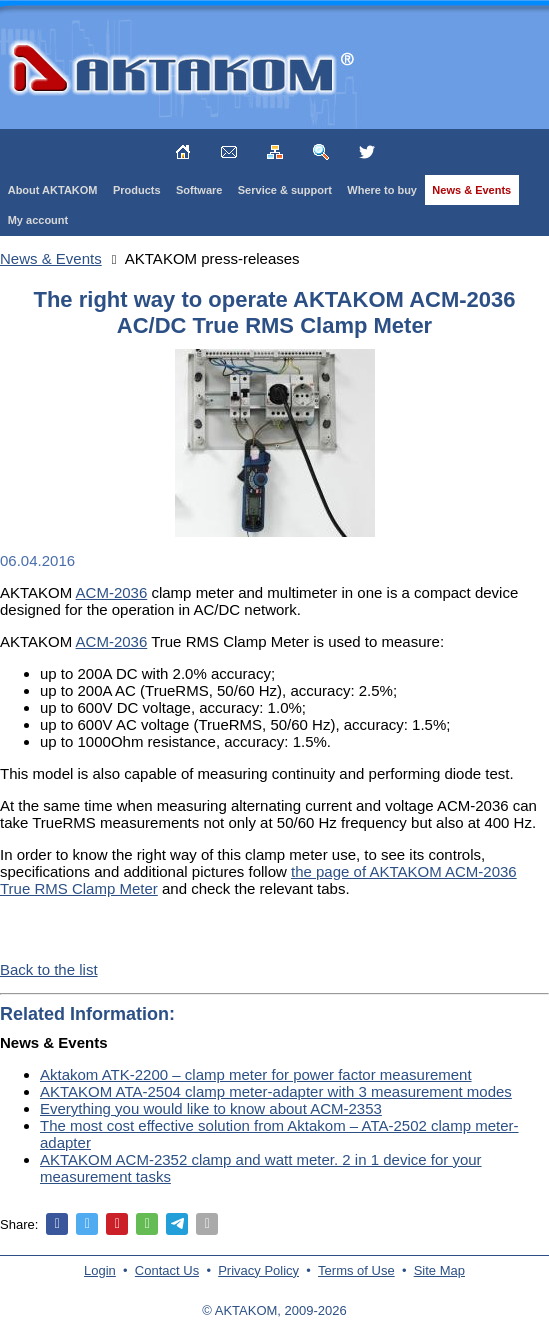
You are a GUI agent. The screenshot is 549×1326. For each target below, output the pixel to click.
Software (199, 190)
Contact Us (167, 1270)
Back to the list (49, 969)
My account (38, 220)
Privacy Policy (258, 1270)
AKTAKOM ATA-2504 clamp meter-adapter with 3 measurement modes (276, 1091)
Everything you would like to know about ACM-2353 (211, 1108)
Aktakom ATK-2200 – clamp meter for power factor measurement (256, 1074)
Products (137, 190)
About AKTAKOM (53, 190)
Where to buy (382, 190)
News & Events (471, 190)
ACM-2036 (112, 592)
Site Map (439, 1270)
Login (100, 1270)
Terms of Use (356, 1270)
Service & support (285, 190)
